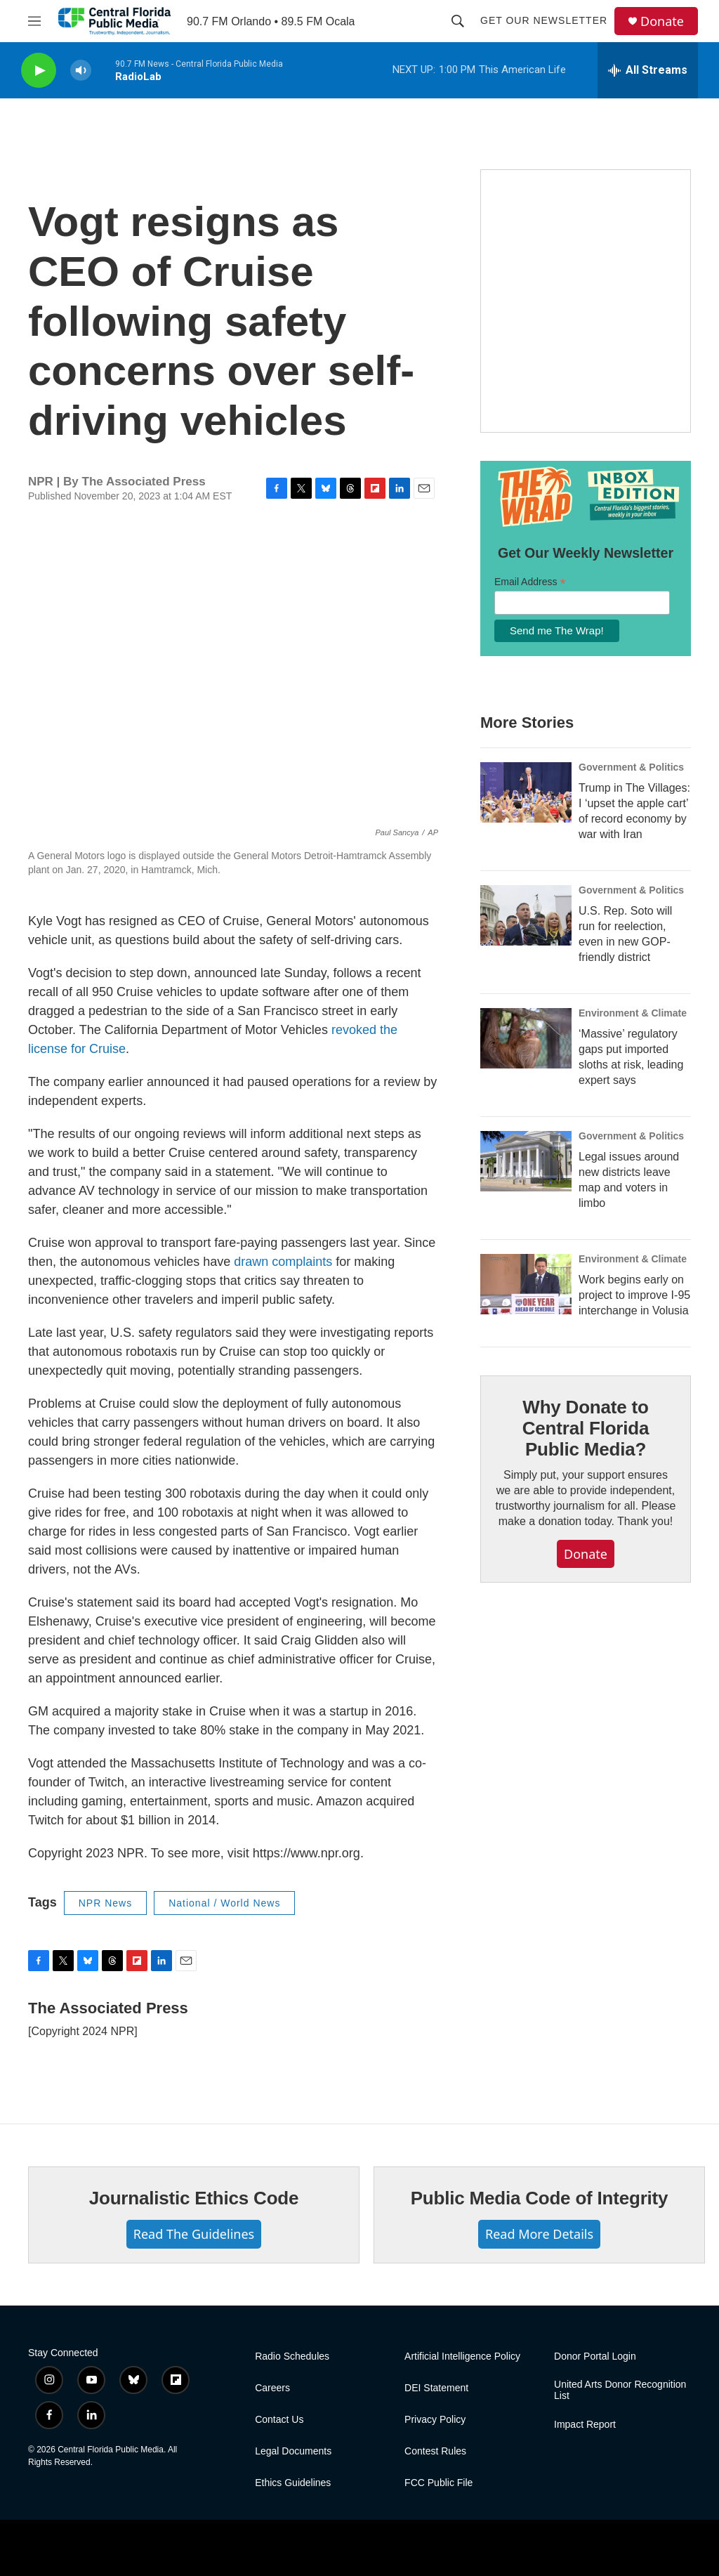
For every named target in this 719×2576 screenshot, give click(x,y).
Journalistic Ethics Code (194, 2198)
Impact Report (585, 2424)
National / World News (224, 1903)
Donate (662, 21)
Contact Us (279, 2419)
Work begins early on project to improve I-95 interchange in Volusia (634, 1295)
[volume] (81, 70)
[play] (38, 71)
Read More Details (539, 2233)
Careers (272, 2388)
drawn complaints (283, 1262)
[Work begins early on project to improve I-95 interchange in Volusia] (526, 1284)
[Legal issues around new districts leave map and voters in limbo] (526, 1161)
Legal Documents (293, 2451)
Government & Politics (631, 767)
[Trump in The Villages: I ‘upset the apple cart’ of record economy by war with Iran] (526, 792)
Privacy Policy (435, 2419)
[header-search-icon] (457, 21)
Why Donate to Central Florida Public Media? (585, 1428)
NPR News (105, 1903)
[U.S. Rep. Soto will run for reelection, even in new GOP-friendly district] (526, 915)
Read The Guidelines (193, 2233)
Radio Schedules (292, 2356)
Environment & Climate (633, 1013)
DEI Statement (436, 2388)
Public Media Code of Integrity (539, 2198)
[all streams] (648, 70)
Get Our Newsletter (543, 20)
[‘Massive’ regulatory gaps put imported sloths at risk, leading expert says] (526, 1038)
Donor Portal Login (595, 2356)
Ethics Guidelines (293, 2483)
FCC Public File (438, 2483)
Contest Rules (435, 2451)
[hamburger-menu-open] (34, 21)
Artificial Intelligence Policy (462, 2356)
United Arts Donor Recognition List (620, 2390)
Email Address (530, 582)
